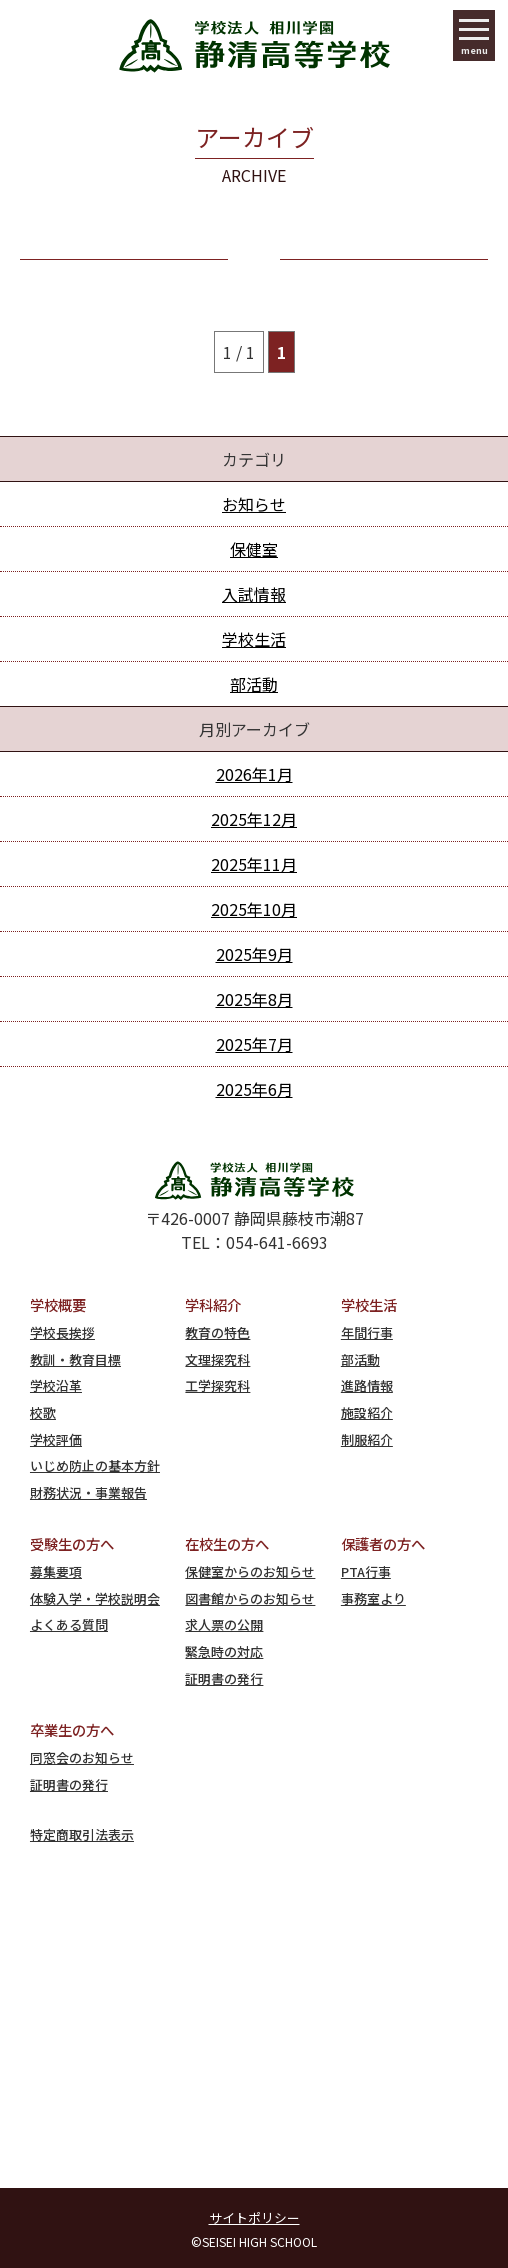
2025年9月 (254, 954)
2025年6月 (254, 1089)
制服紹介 (367, 1439)
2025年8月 (254, 999)
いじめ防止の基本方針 (95, 1465)
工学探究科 (217, 1385)
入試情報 (254, 594)
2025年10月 (254, 909)
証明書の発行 (224, 1678)
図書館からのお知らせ (250, 1598)
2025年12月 (254, 819)
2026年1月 (254, 774)
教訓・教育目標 (75, 1359)
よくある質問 (69, 1624)
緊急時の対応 (224, 1651)
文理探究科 (217, 1359)
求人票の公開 (224, 1624)
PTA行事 (366, 1571)
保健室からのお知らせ (250, 1571)
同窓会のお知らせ (82, 1757)
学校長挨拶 (62, 1332)
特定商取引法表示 (82, 1834)
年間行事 (367, 1332)
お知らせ (254, 504)
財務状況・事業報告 (88, 1492)
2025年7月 (254, 1044)
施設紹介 (367, 1412)
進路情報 (367, 1385)
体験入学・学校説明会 (95, 1598)
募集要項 (56, 1571)
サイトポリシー (254, 2217)
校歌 (43, 1412)
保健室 (254, 549)
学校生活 (254, 639)
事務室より (373, 1598)
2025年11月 (254, 864)
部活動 (254, 684)
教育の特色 (217, 1332)
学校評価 (56, 1439)
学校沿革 (56, 1385)
